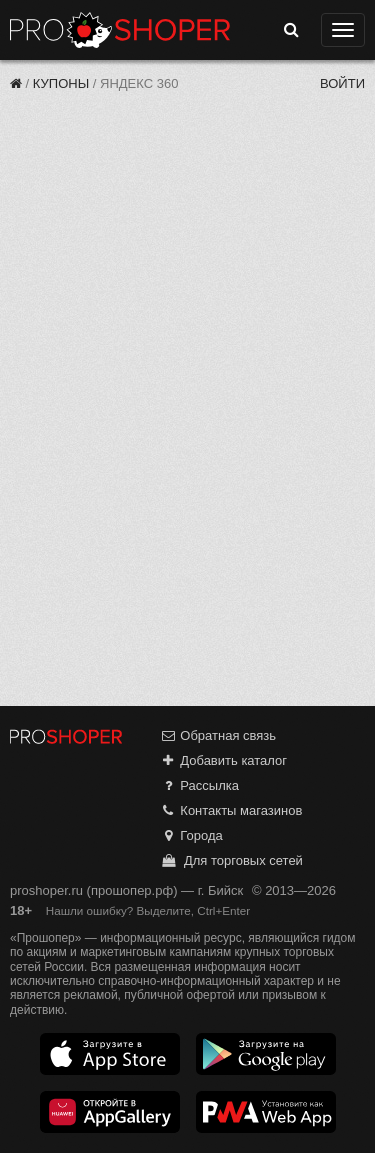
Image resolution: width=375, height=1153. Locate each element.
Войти (342, 83)
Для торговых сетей (231, 860)
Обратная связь (218, 735)
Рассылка (199, 785)
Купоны (61, 83)
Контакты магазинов (231, 810)
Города (191, 835)
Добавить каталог (223, 760)
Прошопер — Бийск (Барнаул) (120, 30)
